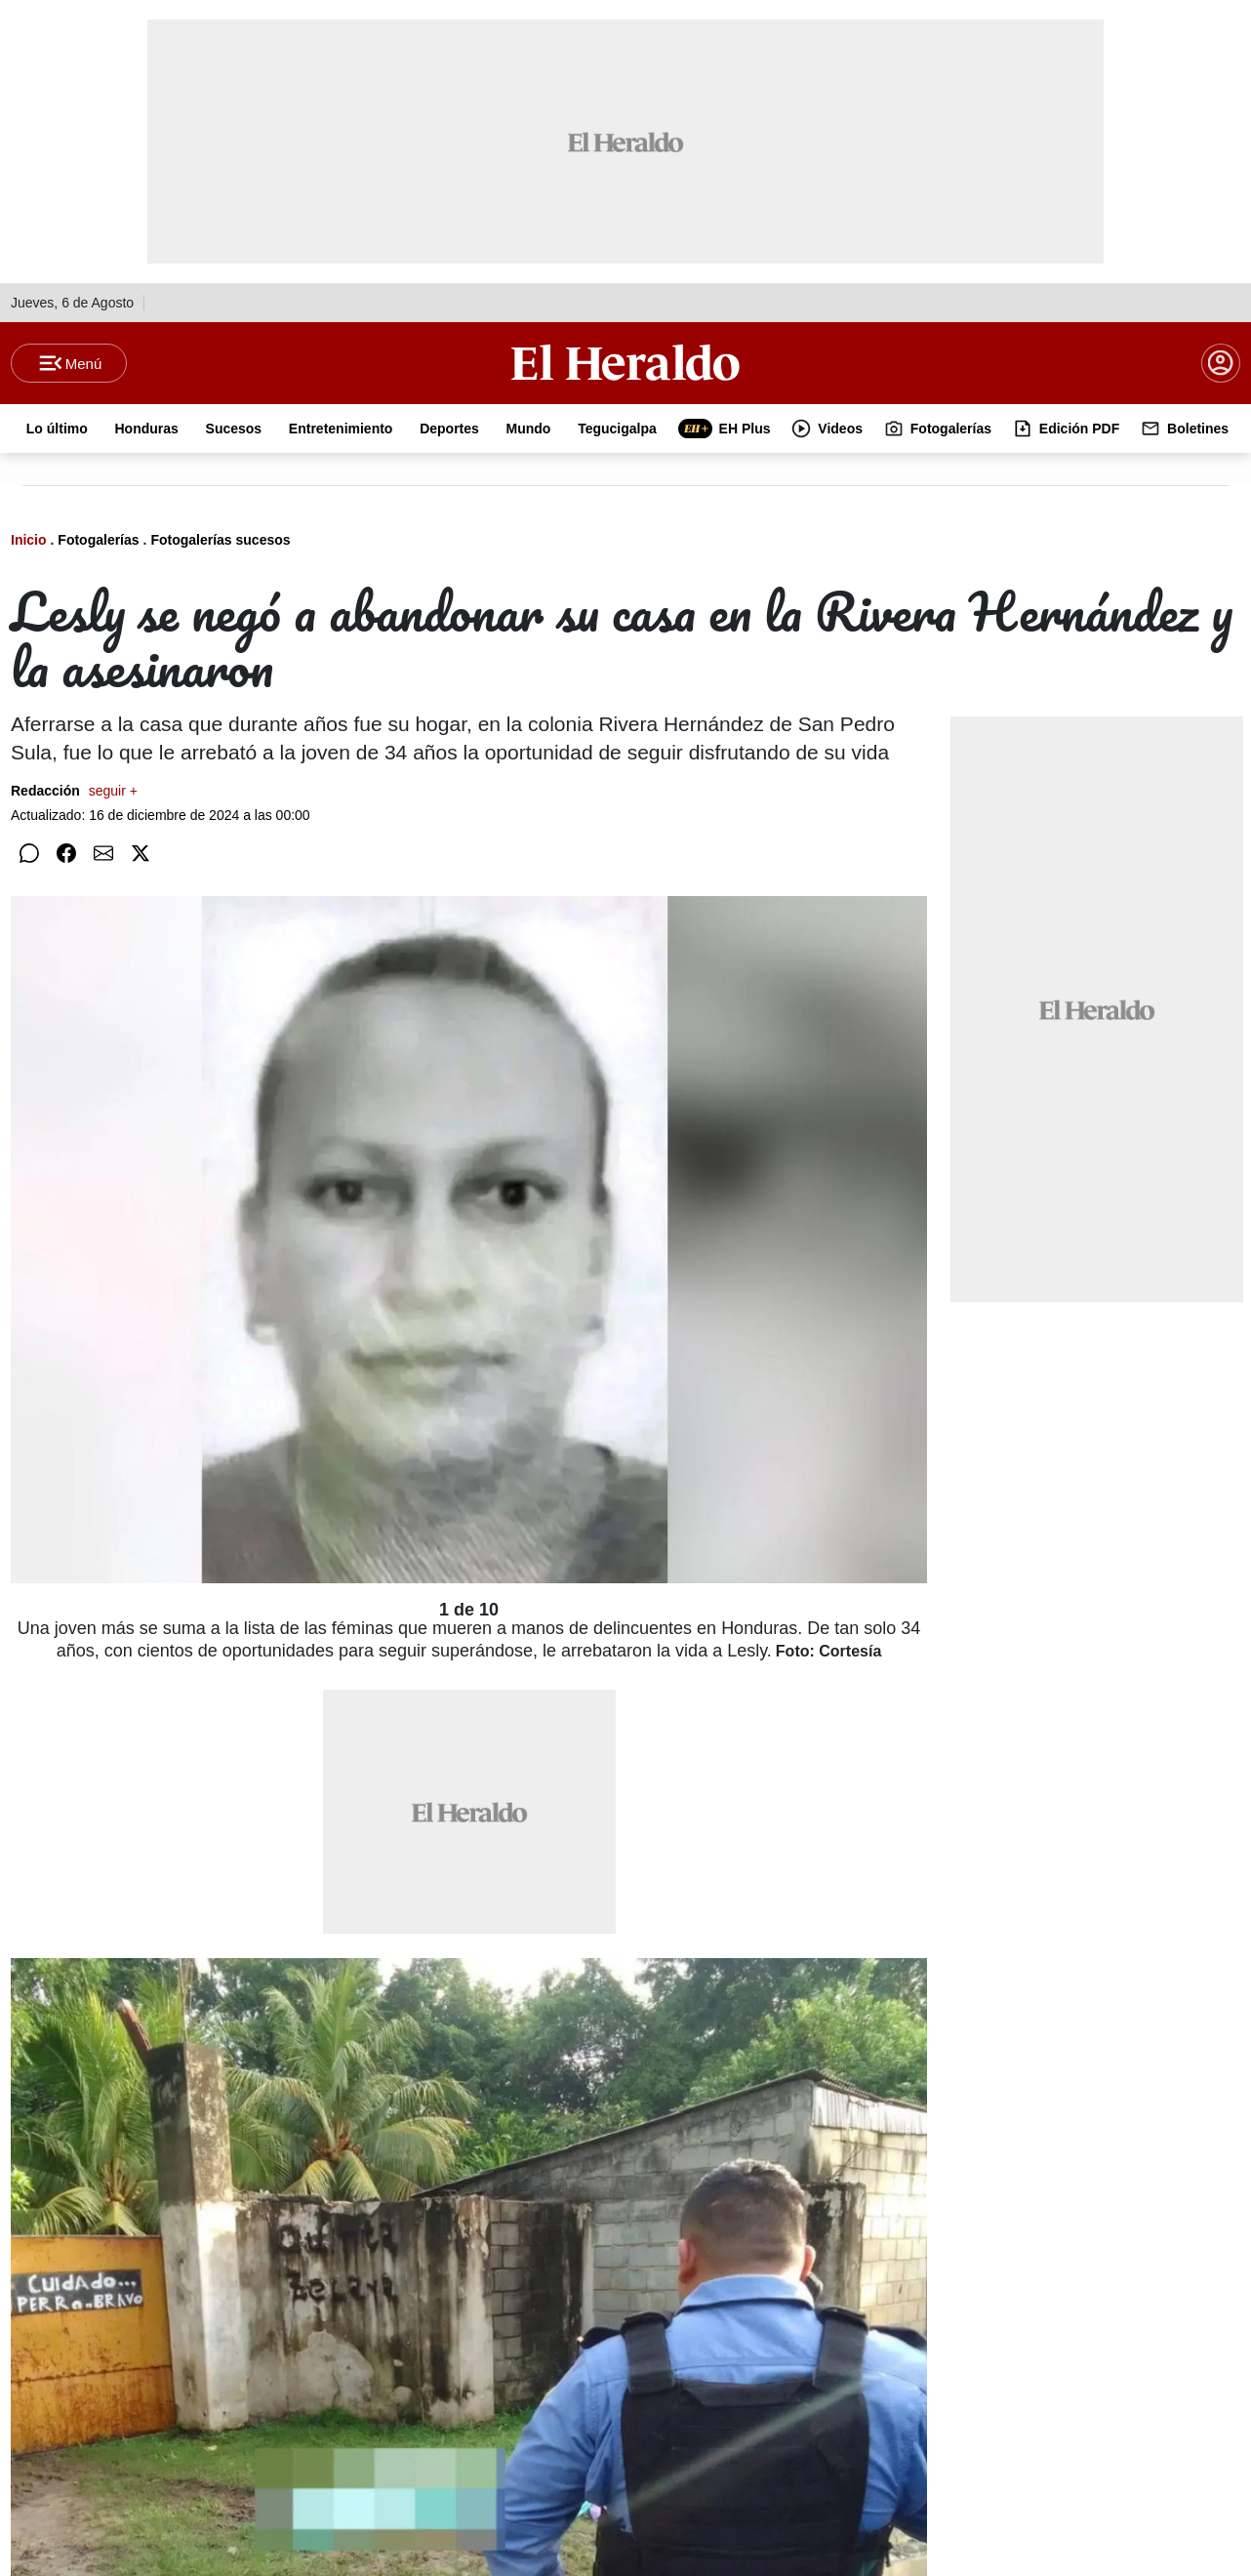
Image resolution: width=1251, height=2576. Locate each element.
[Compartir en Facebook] (66, 853)
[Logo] (625, 362)
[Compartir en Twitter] (140, 853)
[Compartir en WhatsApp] (29, 853)
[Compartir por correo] (103, 853)
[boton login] (1220, 363)
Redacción (74, 790)
